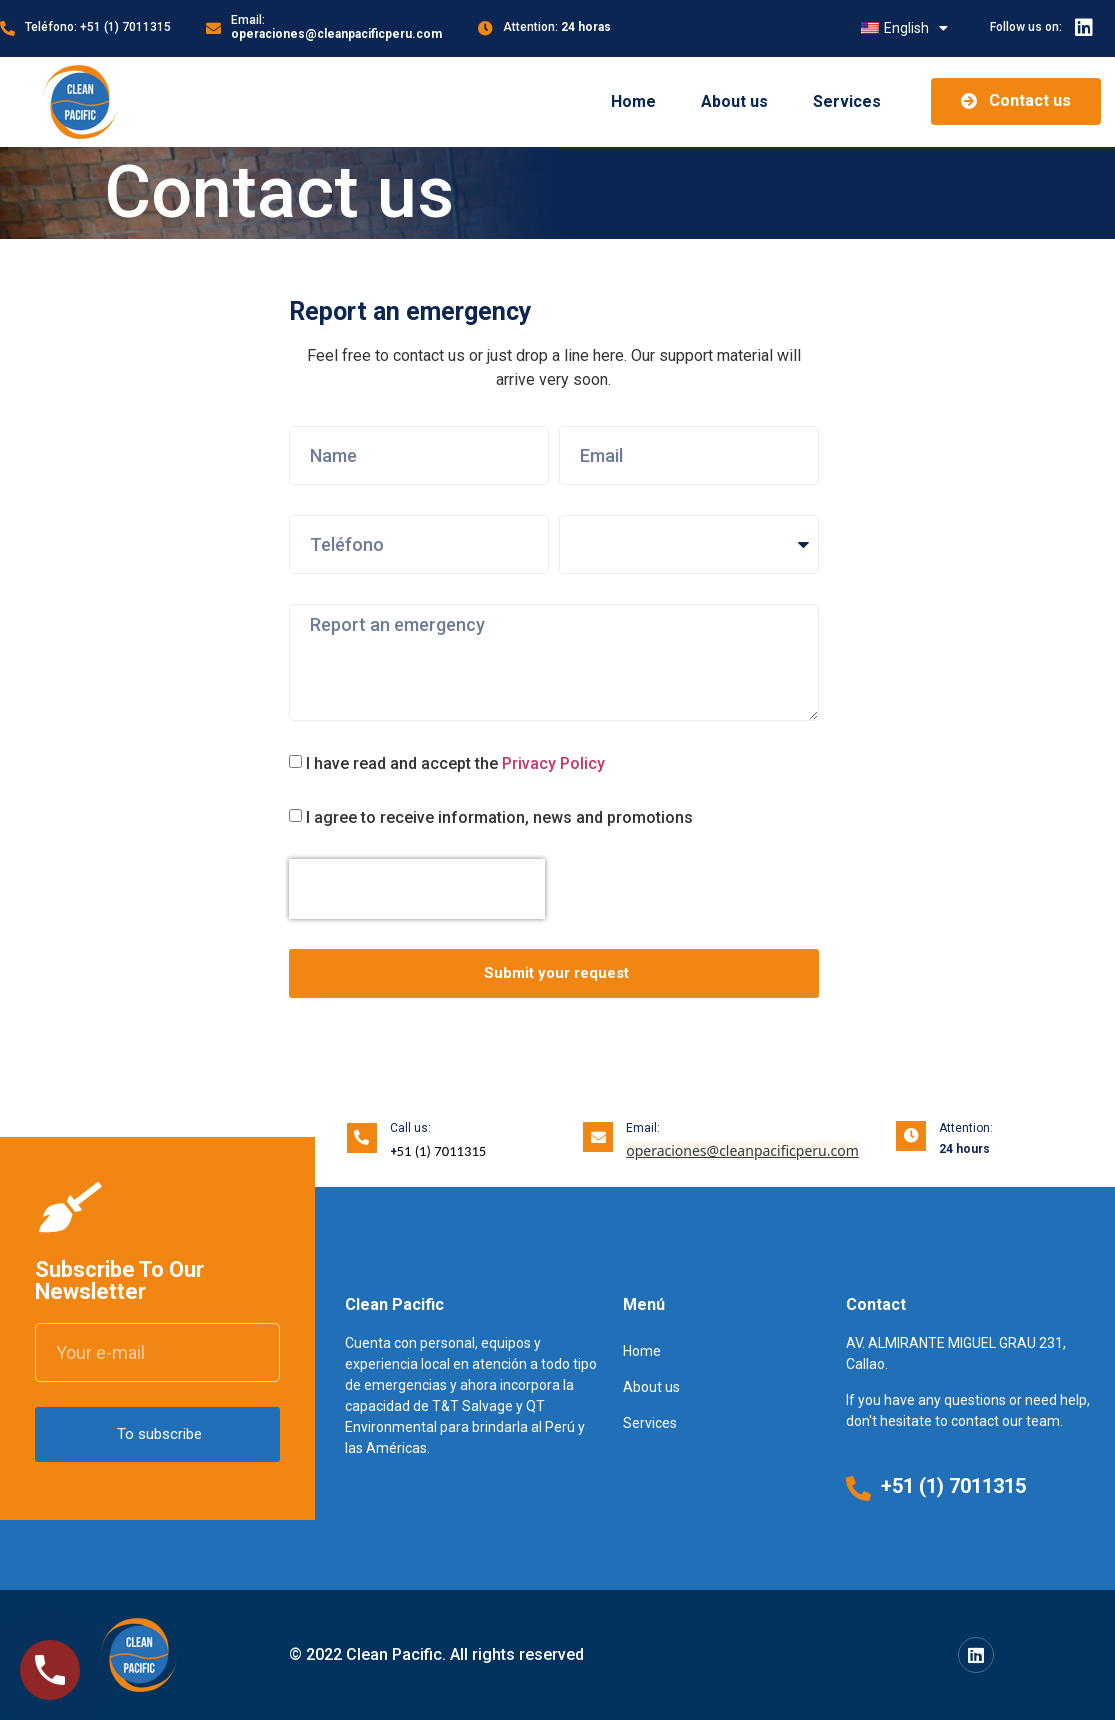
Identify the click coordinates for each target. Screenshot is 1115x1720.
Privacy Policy (553, 763)
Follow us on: (1026, 27)
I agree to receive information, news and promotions (499, 817)
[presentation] (417, 889)
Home (633, 101)
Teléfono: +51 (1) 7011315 (98, 27)
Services (847, 101)
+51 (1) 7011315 (953, 1486)
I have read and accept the (455, 763)
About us (734, 101)
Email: (336, 27)
